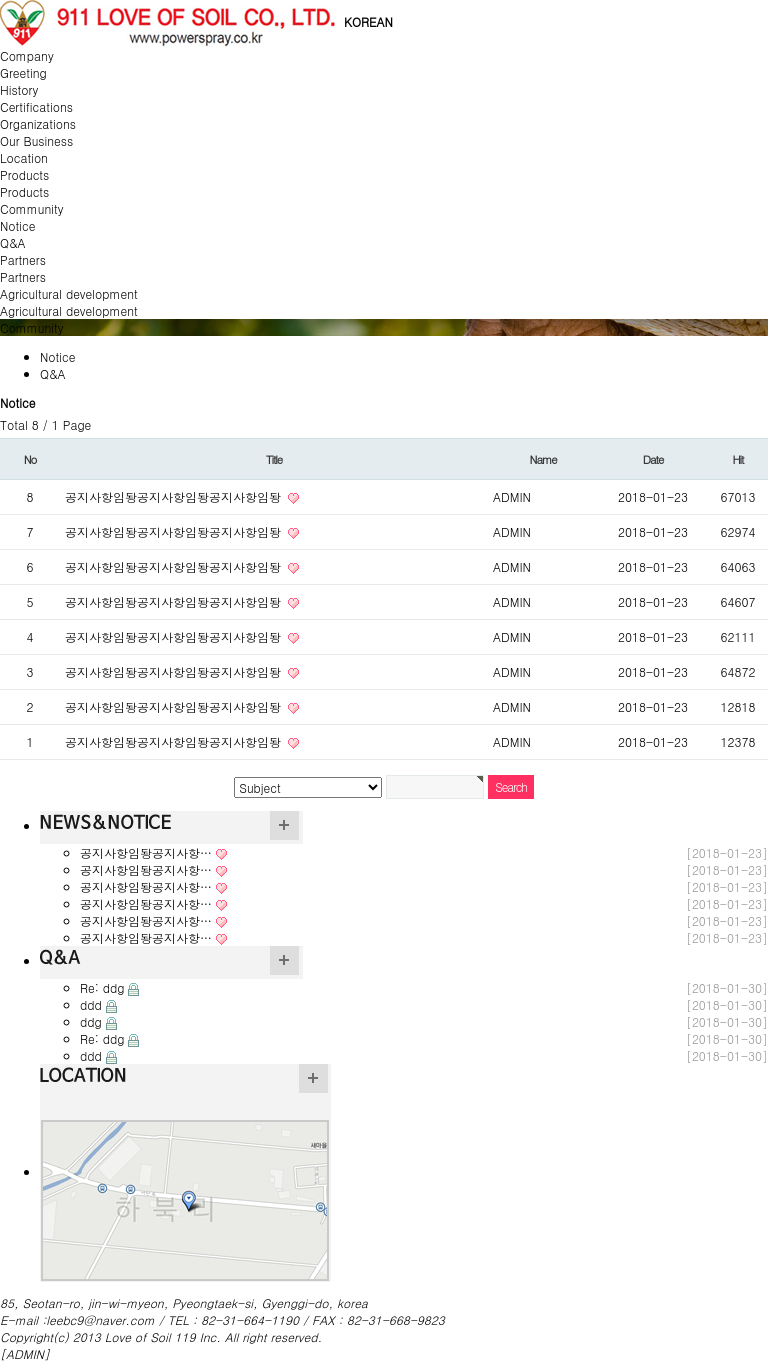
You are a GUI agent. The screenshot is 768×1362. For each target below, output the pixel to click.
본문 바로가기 (0, 0)
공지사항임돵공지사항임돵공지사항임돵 (175, 496)
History (19, 89)
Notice (17, 225)
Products (24, 191)
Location (24, 157)
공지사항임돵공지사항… (146, 852)
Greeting (23, 72)
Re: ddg (102, 987)
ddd (91, 1004)
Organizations (38, 123)
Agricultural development (69, 310)
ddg (91, 1021)
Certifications (36, 106)
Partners (23, 276)
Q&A (13, 242)
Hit (738, 459)
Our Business (36, 140)
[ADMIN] (25, 1353)
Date (653, 459)
